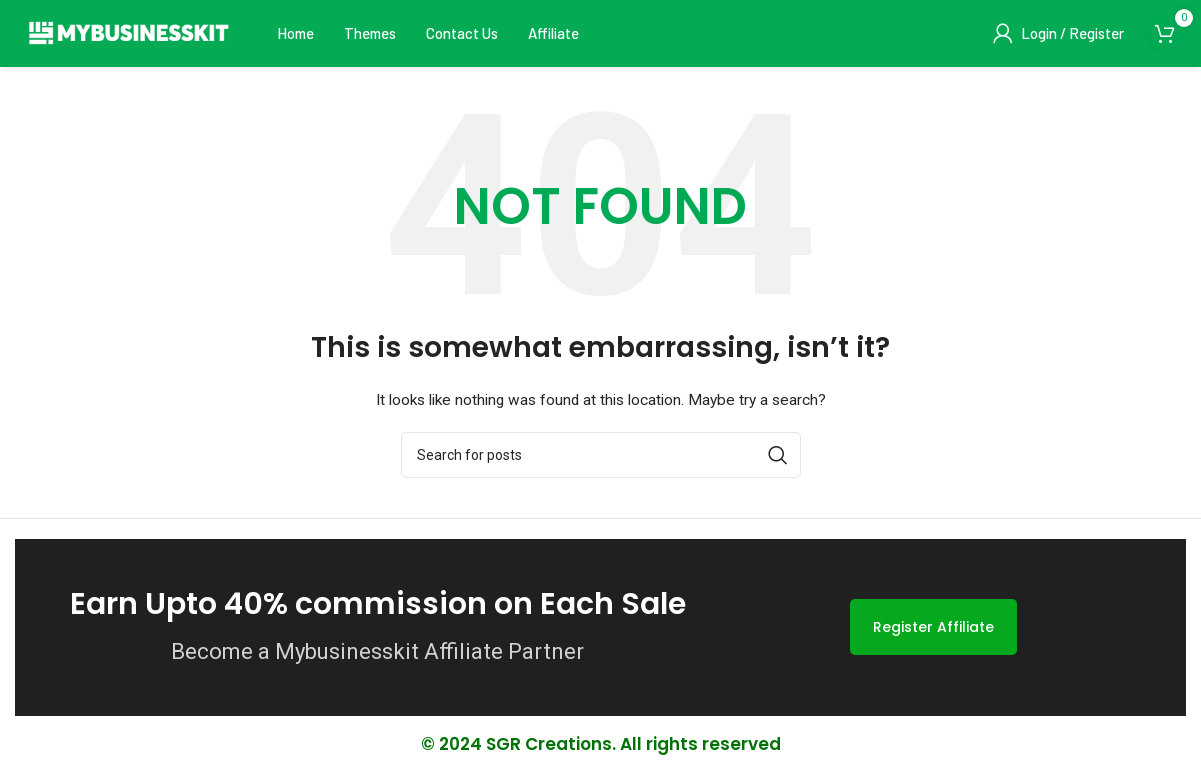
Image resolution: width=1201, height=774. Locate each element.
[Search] (601, 457)
